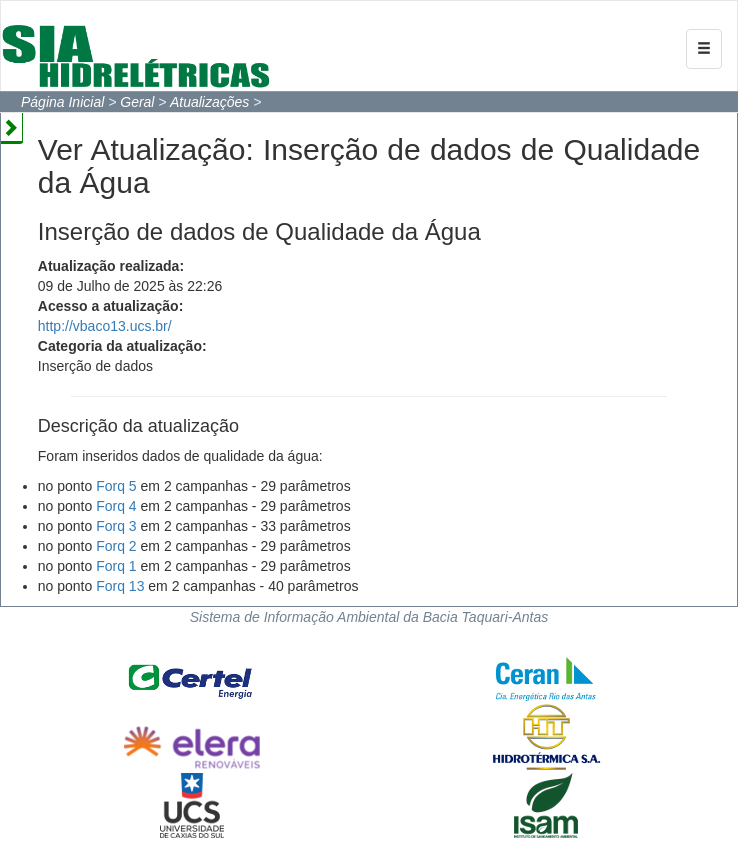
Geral (137, 102)
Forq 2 (116, 546)
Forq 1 (116, 566)
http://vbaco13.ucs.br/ (105, 326)
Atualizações (209, 102)
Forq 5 (116, 486)
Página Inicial (62, 102)
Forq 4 (116, 506)
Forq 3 (116, 526)
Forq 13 (120, 586)
